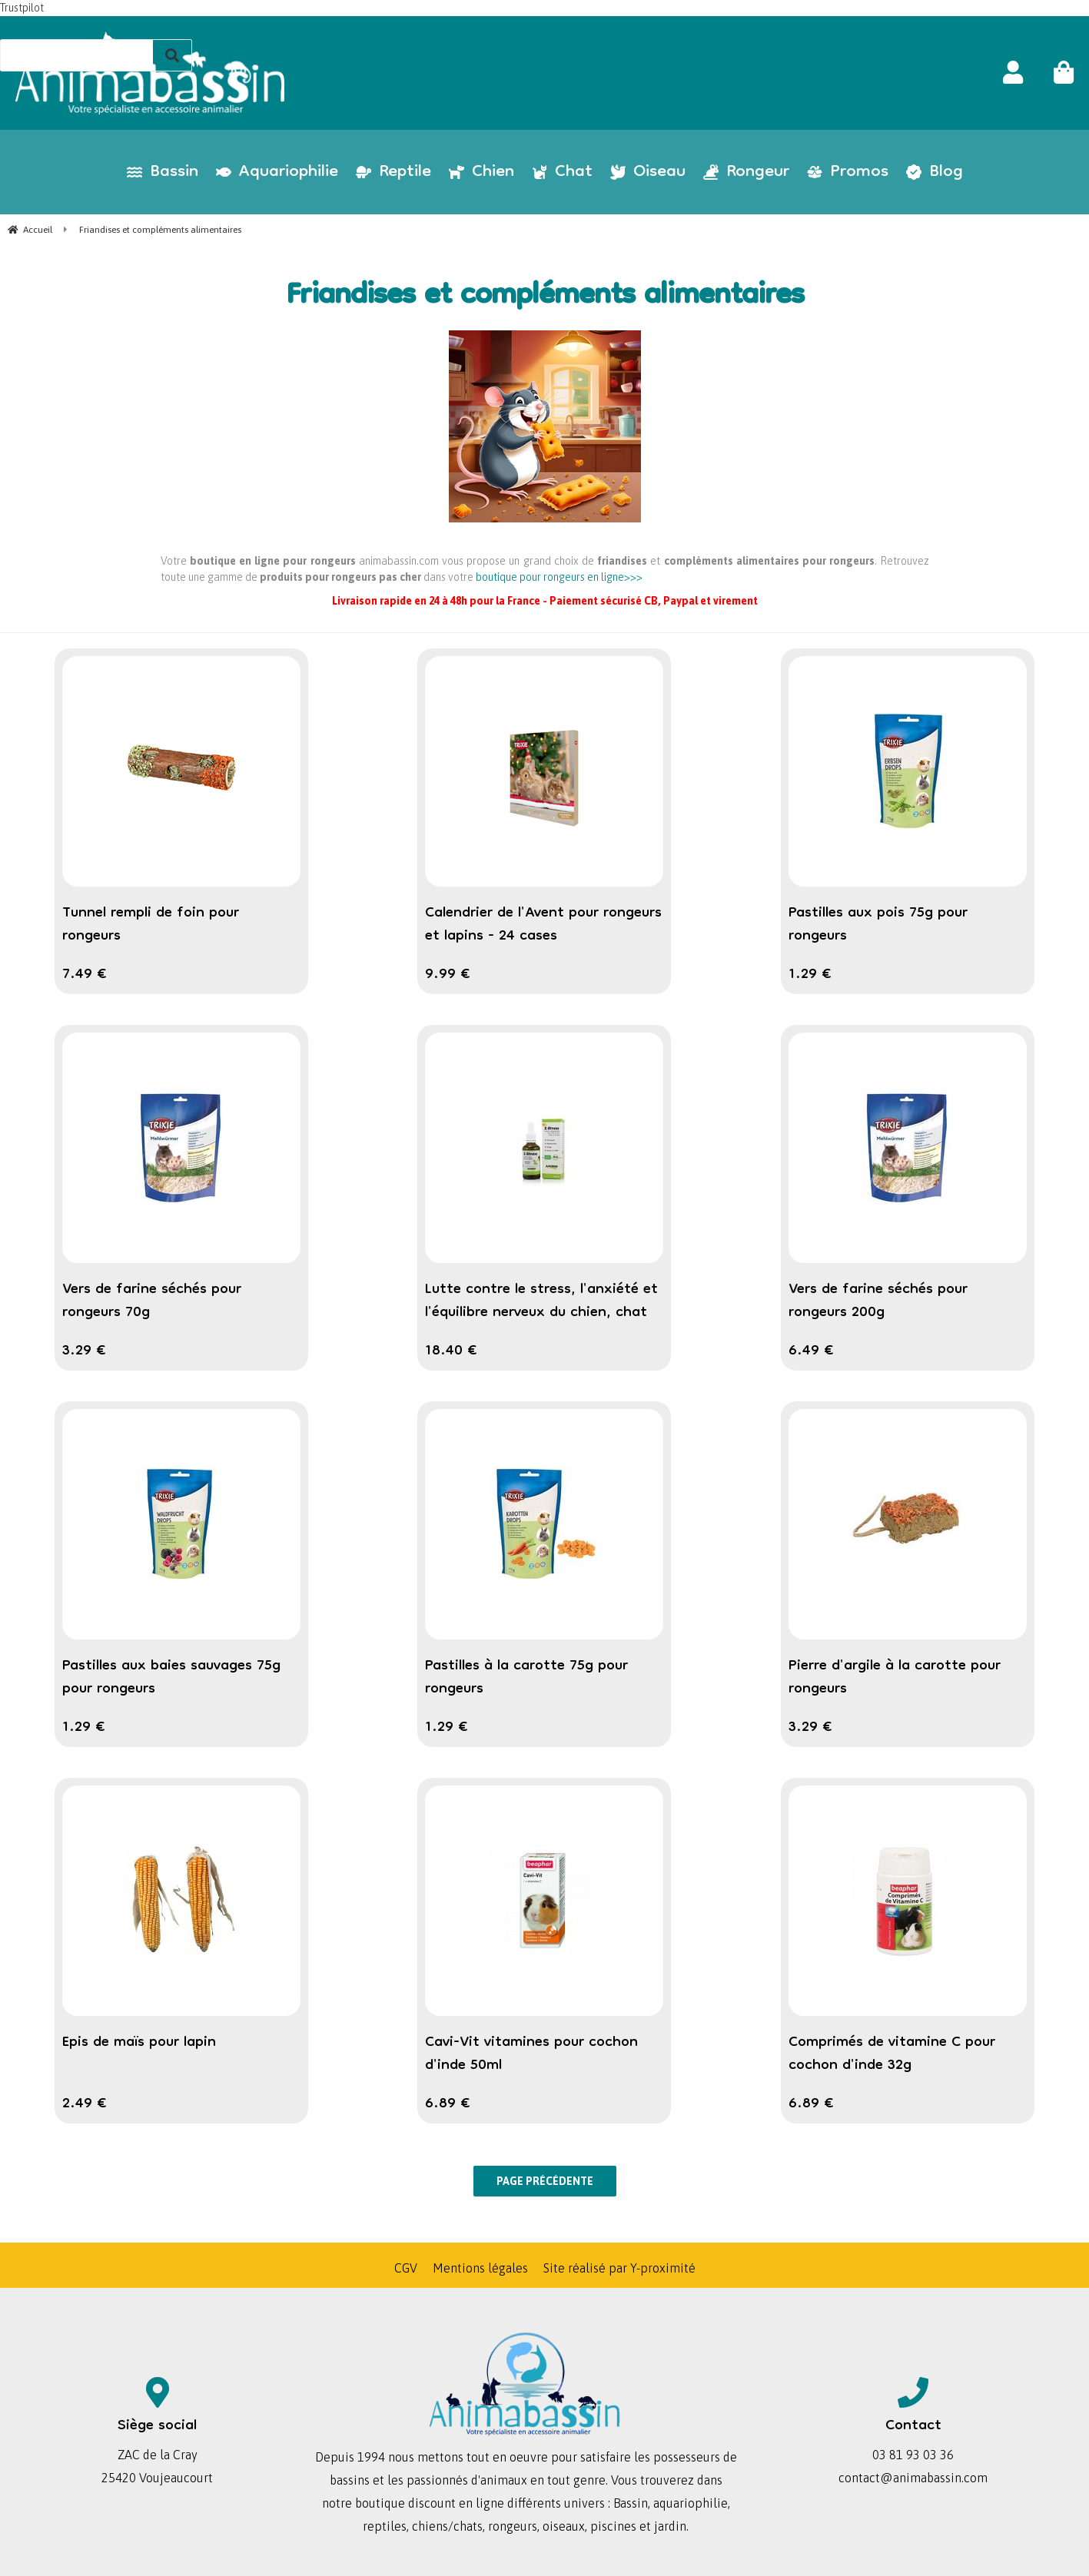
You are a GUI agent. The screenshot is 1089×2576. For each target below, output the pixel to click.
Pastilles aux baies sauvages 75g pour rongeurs (171, 1678)
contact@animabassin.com (913, 2478)
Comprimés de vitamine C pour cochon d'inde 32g (892, 2054)
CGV (405, 2268)
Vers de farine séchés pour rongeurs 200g (878, 1301)
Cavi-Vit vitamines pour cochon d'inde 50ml (531, 2054)
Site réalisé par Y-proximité (619, 2268)
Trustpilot (22, 8)
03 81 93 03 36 (913, 2455)
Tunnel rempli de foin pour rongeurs (150, 925)
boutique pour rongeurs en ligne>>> (559, 577)
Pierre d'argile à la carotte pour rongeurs (895, 1678)
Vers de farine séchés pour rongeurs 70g (151, 1301)
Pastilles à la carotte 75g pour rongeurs (526, 1678)
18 (451, 1351)
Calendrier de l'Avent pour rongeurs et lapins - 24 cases (543, 925)
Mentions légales (480, 2268)
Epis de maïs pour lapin (139, 2042)
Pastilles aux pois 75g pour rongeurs (878, 925)
